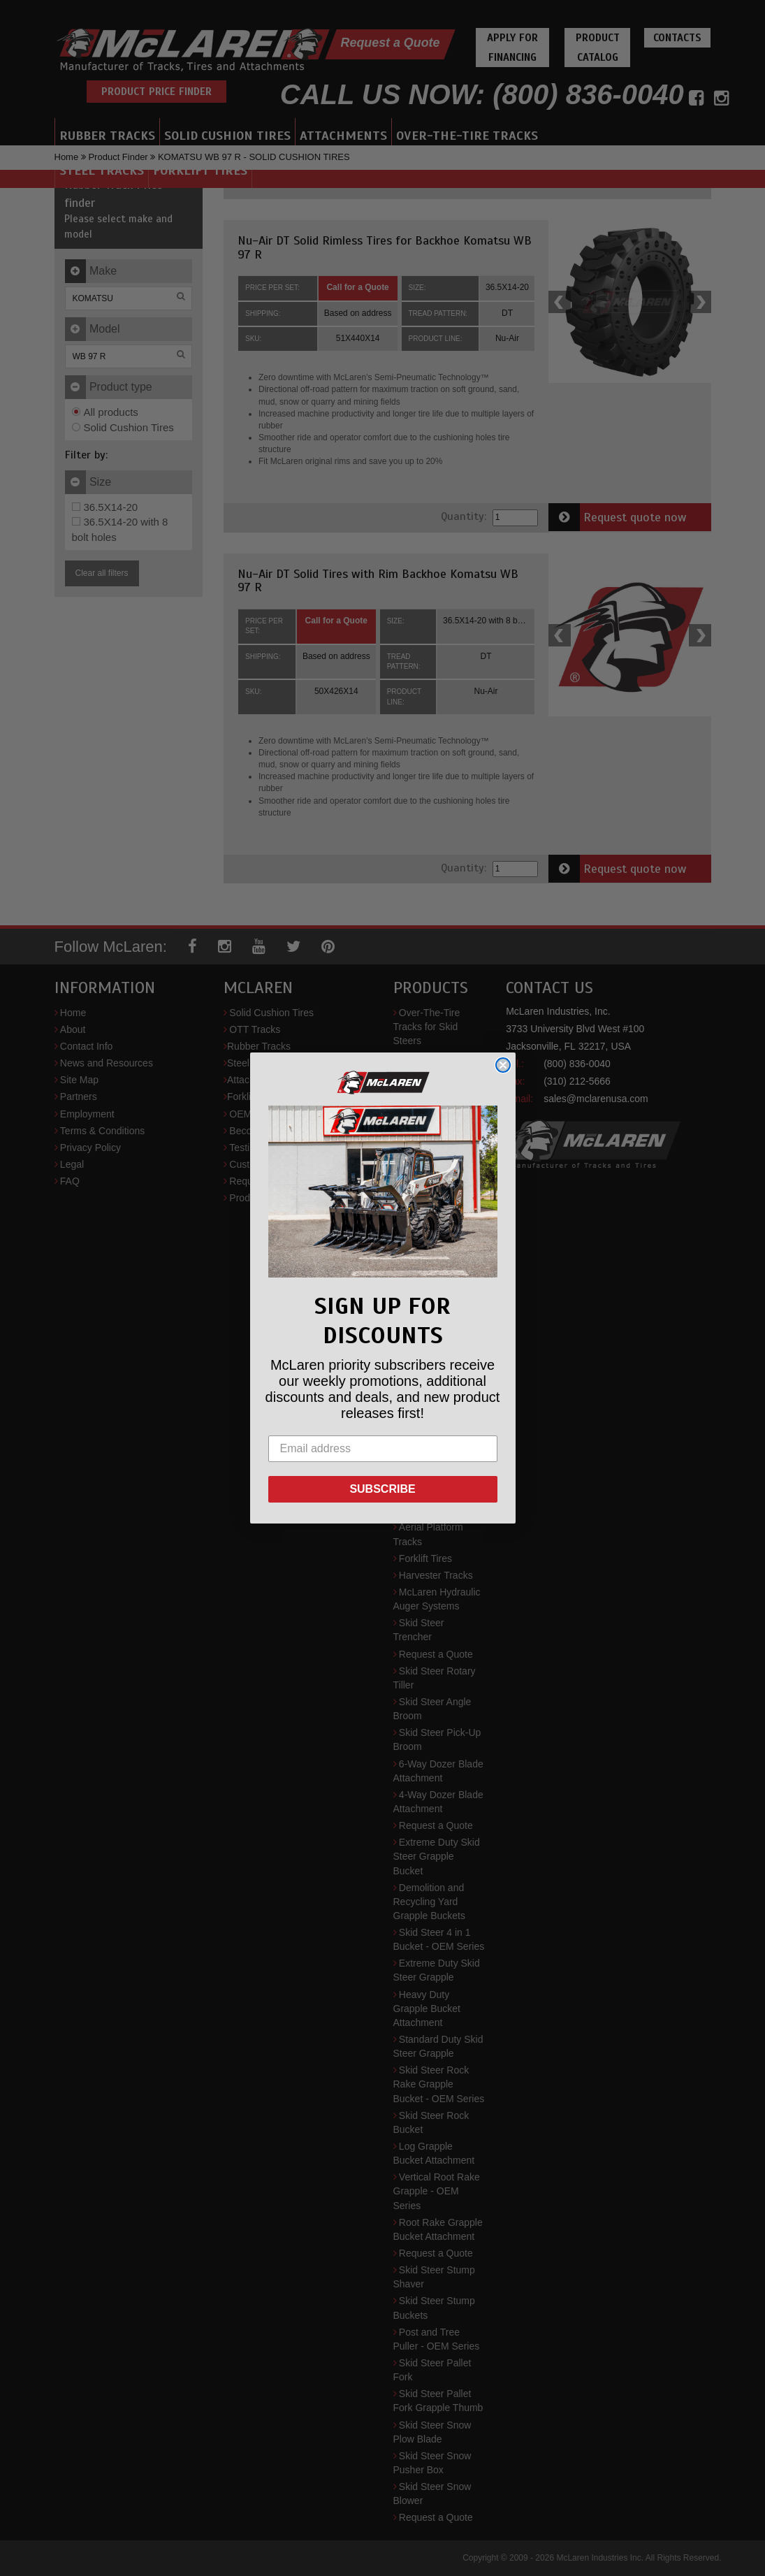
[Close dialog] (503, 1065)
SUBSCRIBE (382, 1489)
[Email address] (382, 1448)
